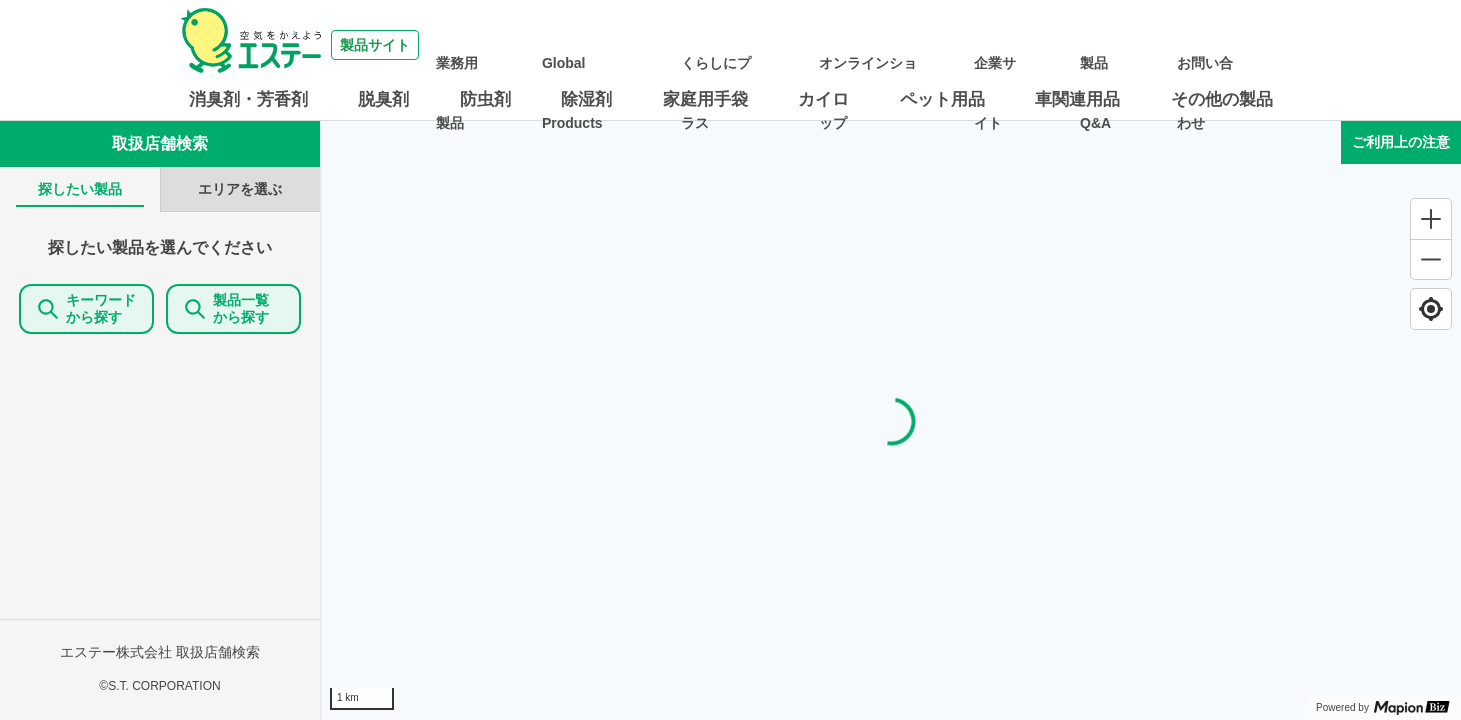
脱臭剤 (383, 99)
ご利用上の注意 (1401, 142)
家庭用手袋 (705, 99)
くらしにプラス (810, 45)
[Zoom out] (1431, 259)
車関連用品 (1077, 99)
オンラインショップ (950, 45)
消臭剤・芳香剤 (248, 99)
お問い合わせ (1225, 45)
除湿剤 (586, 99)
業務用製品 (598, 45)
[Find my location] (1431, 309)
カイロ (823, 99)
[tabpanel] (160, 465)
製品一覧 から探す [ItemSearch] (234, 308)
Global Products (697, 45)
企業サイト (1062, 45)
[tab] (80, 189)
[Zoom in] (1431, 219)
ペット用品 (942, 99)
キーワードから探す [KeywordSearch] (87, 308)
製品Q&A (1140, 45)
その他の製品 (1222, 99)
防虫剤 (485, 99)
